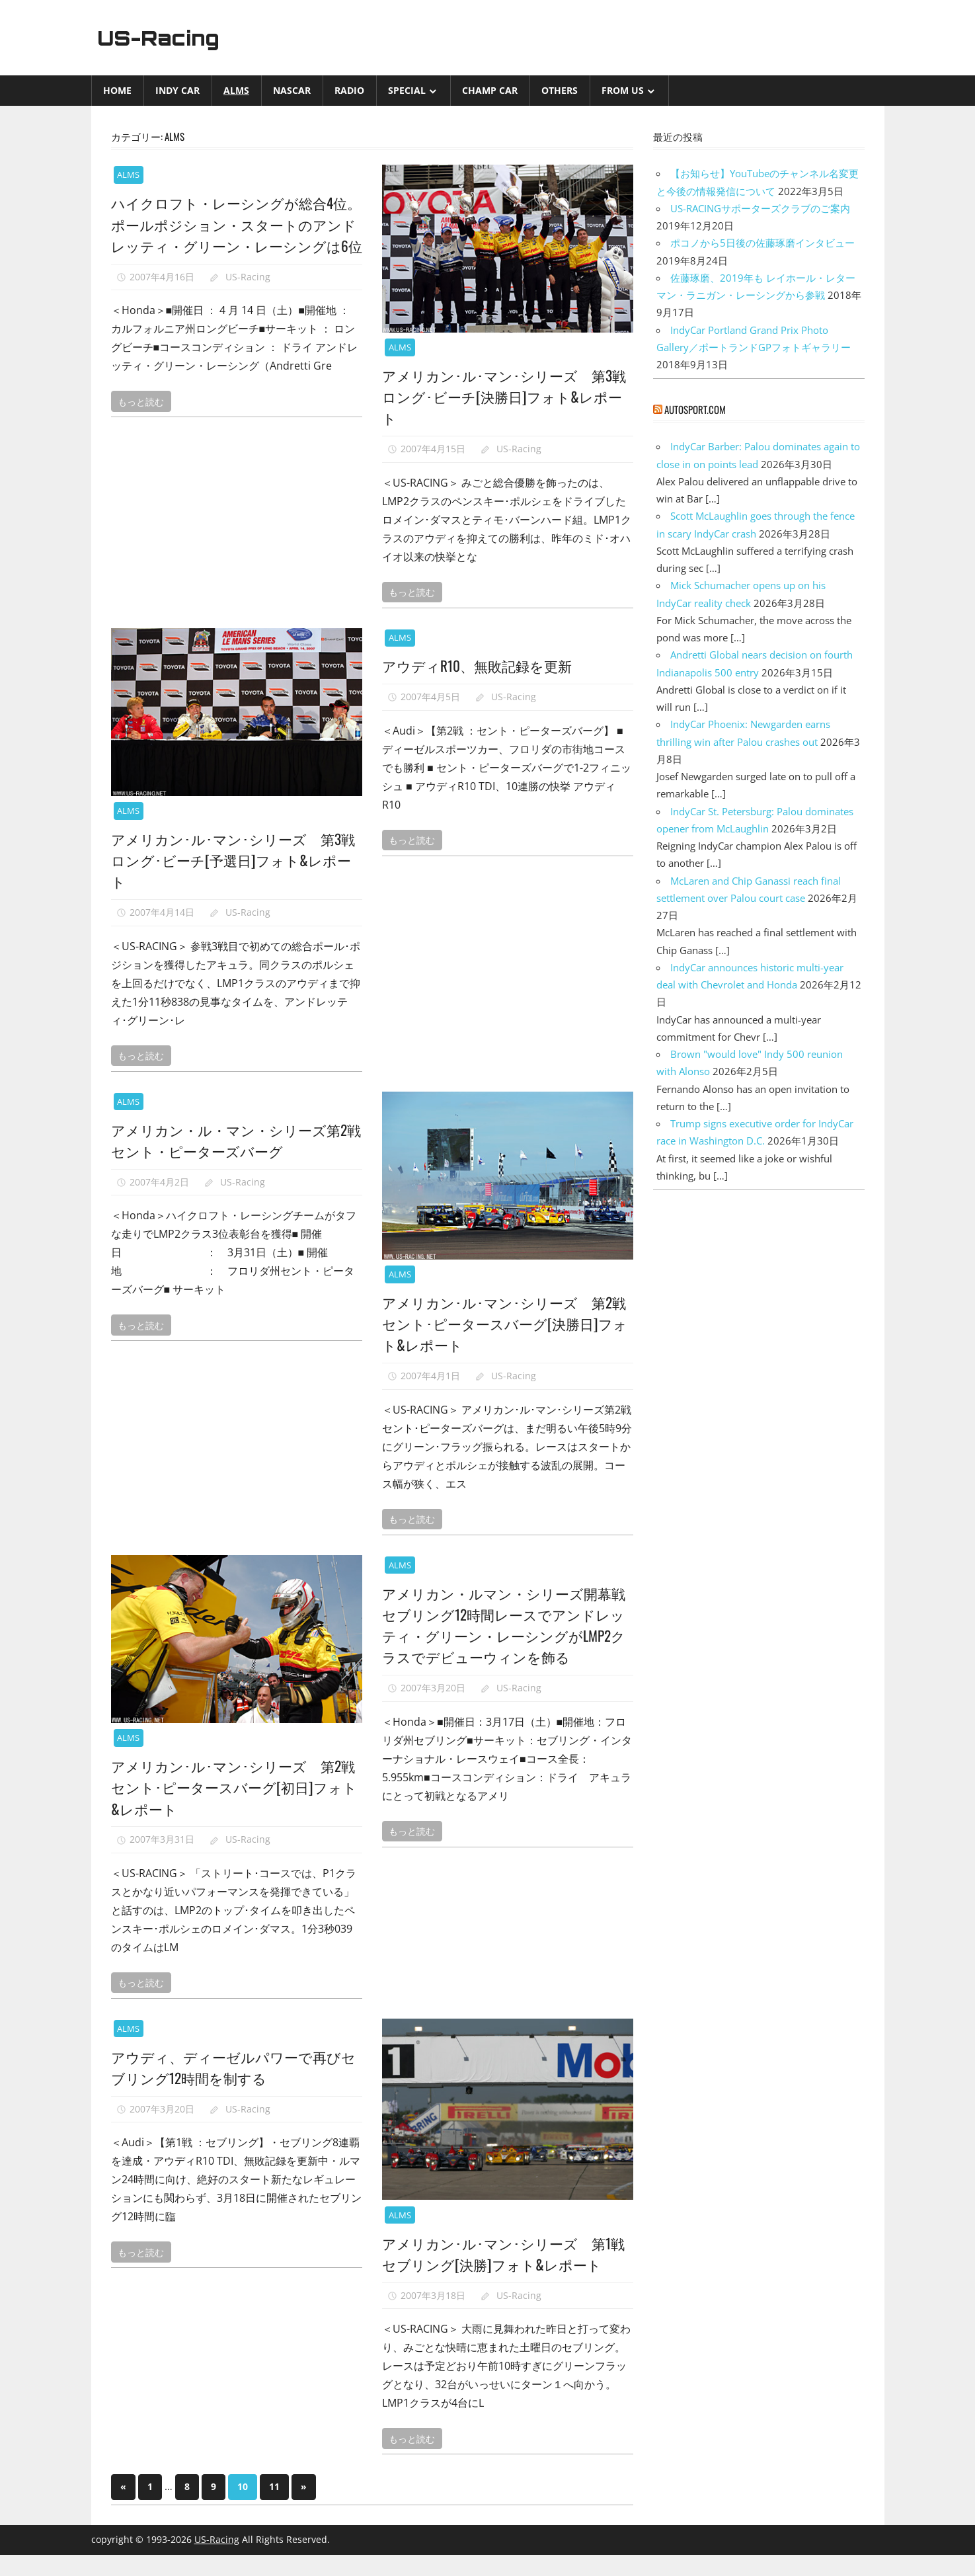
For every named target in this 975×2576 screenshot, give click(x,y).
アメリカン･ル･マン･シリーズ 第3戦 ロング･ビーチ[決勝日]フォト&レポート (506, 396)
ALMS (236, 90)
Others (559, 90)
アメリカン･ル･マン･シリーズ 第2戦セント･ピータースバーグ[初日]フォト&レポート (231, 1787)
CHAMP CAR (490, 90)
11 (274, 2507)
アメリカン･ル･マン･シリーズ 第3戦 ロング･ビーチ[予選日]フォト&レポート (235, 860)
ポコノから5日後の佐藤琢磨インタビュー (762, 242)
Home (117, 90)
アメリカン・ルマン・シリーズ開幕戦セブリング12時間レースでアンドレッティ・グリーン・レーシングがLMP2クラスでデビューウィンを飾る (503, 1625)
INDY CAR (177, 90)
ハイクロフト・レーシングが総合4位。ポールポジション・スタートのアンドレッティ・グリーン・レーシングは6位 (231, 234)
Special (407, 90)
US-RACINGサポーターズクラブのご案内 (760, 208)
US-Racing (162, 37)
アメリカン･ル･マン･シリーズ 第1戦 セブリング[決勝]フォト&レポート (503, 2264)
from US (623, 90)
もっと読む (141, 422)
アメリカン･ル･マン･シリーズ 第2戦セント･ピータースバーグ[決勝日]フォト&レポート (502, 1323)
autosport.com (695, 409)
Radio (349, 90)
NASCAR (292, 90)
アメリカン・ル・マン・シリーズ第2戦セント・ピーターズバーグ (234, 1140)
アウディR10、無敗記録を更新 (481, 665)
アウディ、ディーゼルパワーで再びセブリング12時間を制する (231, 2067)
